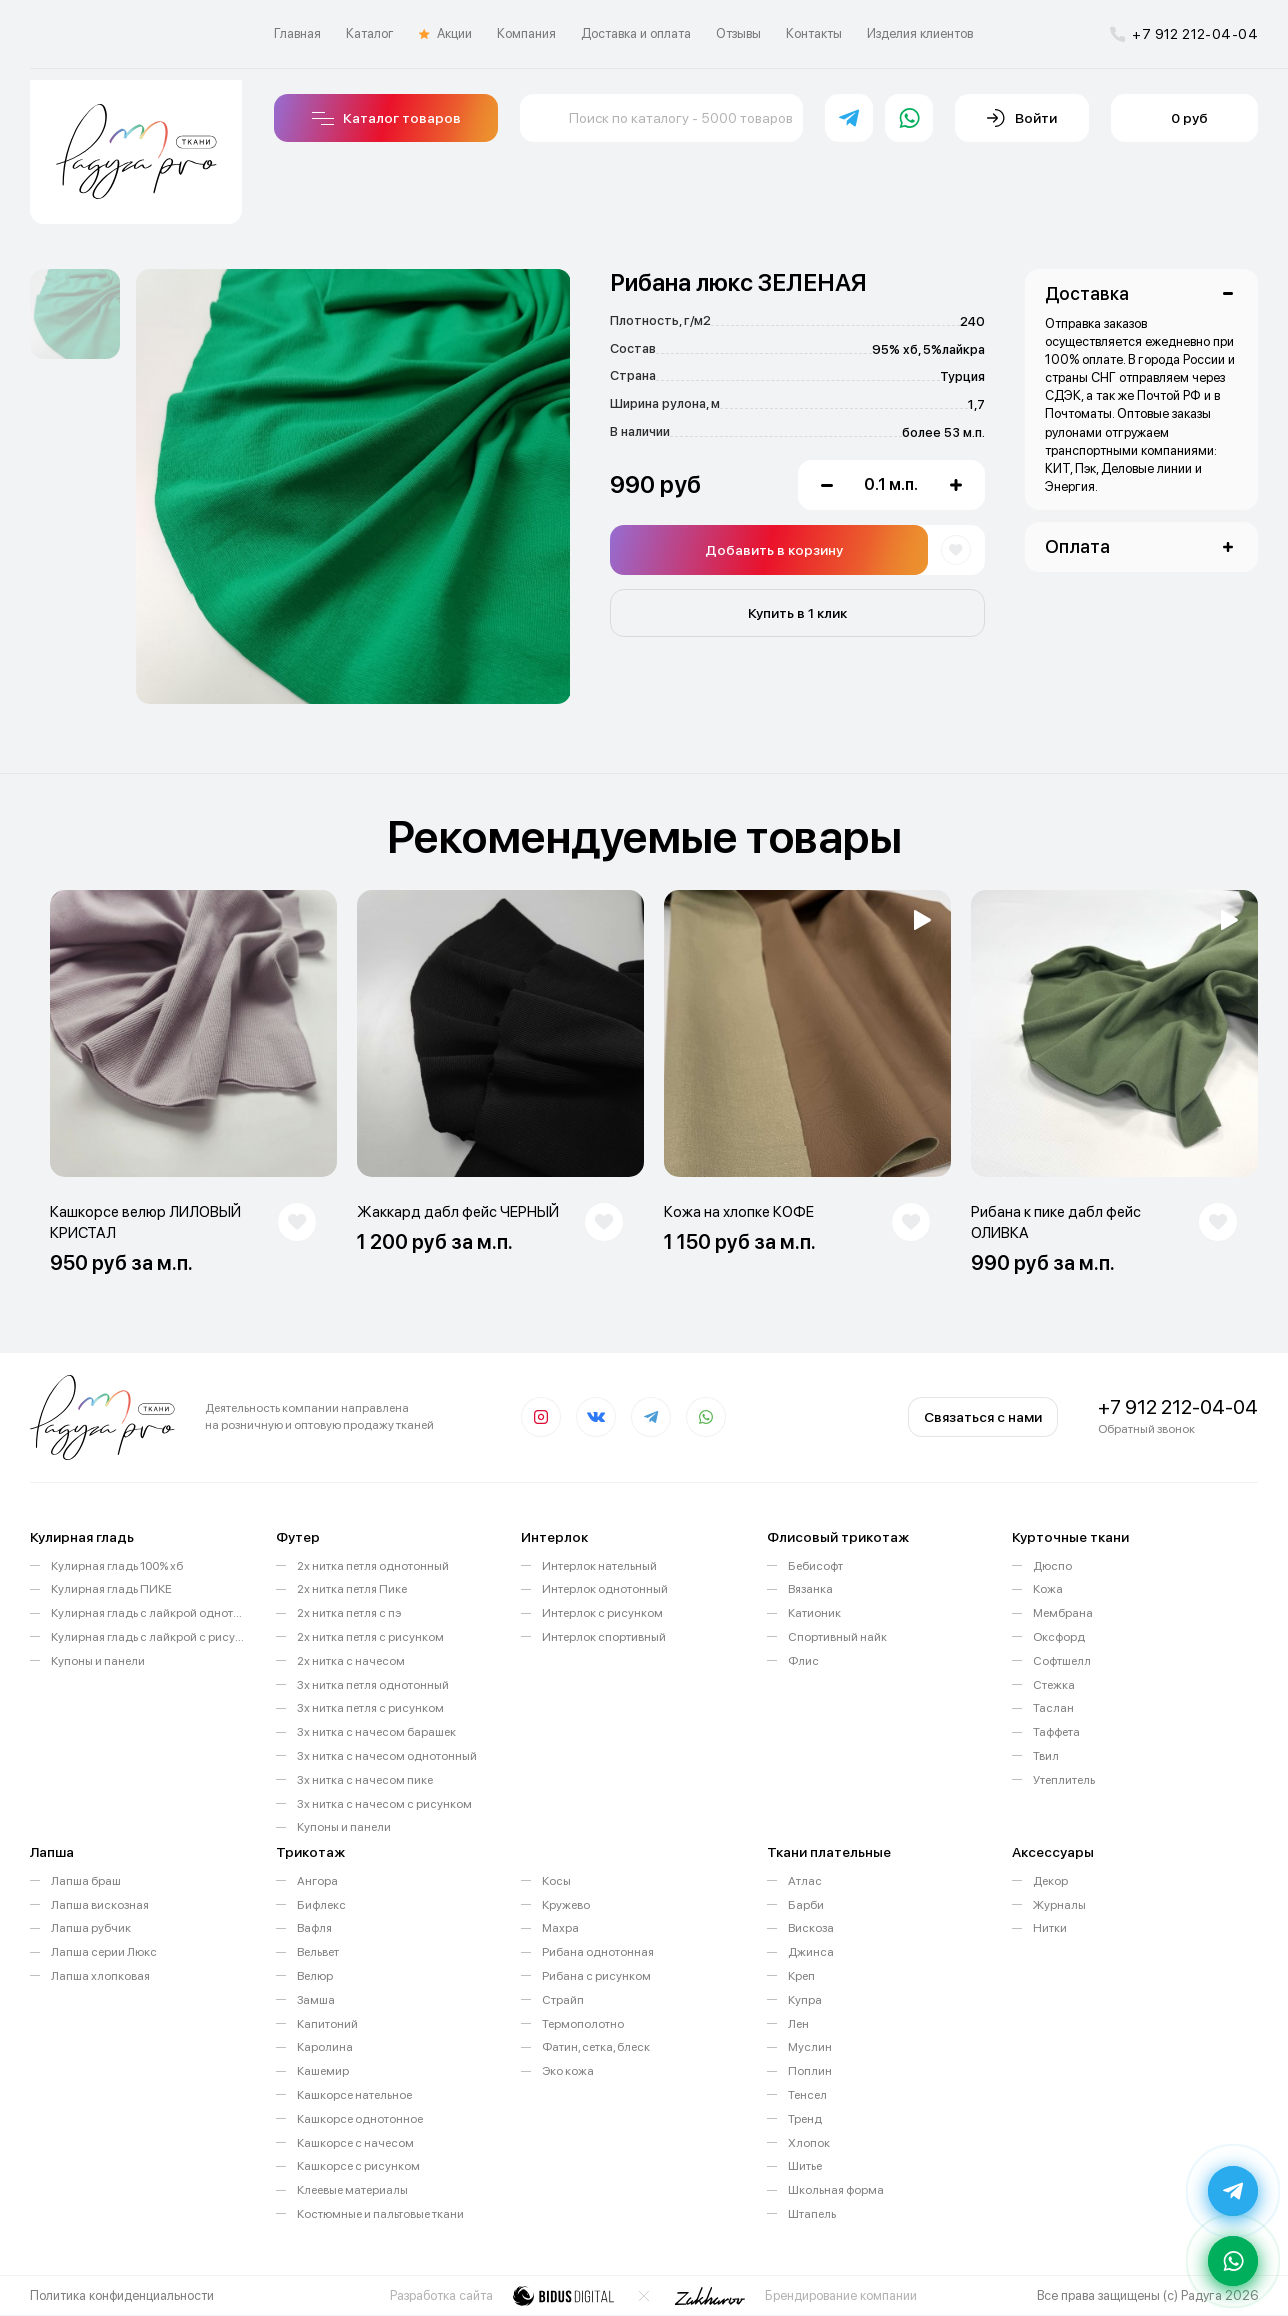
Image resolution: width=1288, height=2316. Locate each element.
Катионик (814, 1613)
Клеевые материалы (352, 2190)
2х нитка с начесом (351, 1661)
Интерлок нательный (599, 1566)
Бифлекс (321, 1905)
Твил (1046, 1756)
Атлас (805, 1881)
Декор (1050, 1881)
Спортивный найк (837, 1637)
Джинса (811, 1952)
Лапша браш (86, 1881)
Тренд (805, 2119)
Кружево (566, 1905)
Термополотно (583, 2024)
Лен (798, 2024)
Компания (526, 33)
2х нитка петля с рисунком (370, 1637)
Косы (556, 1881)
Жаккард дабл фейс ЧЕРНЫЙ (458, 1212)
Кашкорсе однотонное (360, 2119)
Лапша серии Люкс (104, 1952)
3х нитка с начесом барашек (376, 1732)
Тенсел (807, 2095)
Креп (801, 1976)
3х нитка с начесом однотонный (387, 1756)
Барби (806, 1905)
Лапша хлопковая (100, 1976)
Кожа (1048, 1589)
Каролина (325, 2047)
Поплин (810, 2071)
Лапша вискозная (100, 1905)
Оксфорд (1059, 1637)
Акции (445, 34)
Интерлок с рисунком (602, 1613)
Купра (805, 2000)
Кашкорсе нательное (354, 2095)
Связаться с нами (983, 1417)
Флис (803, 1661)
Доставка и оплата (636, 33)
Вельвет (318, 1952)
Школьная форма (836, 2190)
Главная (297, 33)
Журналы (1059, 1905)
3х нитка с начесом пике (365, 1780)
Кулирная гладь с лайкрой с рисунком (148, 1637)
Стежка (1054, 1685)
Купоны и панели (98, 1661)
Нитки (1050, 1928)
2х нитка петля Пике (352, 1589)
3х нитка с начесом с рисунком (384, 1804)
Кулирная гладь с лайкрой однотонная (148, 1613)
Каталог (370, 33)
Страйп (563, 2000)
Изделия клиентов (920, 33)
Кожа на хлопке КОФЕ (739, 1212)
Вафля (314, 1928)
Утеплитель (1064, 1780)
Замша (316, 2000)
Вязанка (810, 1589)
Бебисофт (815, 1566)
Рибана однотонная (598, 1952)
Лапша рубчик (91, 1928)
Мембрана (1063, 1613)
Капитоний (327, 2024)
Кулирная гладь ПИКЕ (111, 1589)
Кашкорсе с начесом (355, 2143)
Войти (1022, 118)
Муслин (810, 2047)
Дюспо (1052, 1566)
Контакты (814, 33)
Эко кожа (568, 2071)
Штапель (812, 2214)
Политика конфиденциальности (122, 2295)
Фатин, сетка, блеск (596, 2047)
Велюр (315, 1976)
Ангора (317, 1881)
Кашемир (323, 2071)
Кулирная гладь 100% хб (117, 1566)
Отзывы (738, 33)
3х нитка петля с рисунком (370, 1708)
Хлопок (809, 2143)
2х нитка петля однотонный (373, 1566)
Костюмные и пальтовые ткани (380, 2214)
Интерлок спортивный (604, 1637)
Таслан (1053, 1708)
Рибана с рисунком (596, 1976)
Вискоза (811, 1928)
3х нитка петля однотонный (373, 1685)
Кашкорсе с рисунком (358, 2166)
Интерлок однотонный (605, 1589)
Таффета (1056, 1732)
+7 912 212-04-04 (1184, 34)
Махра (560, 1928)
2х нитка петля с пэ (349, 1613)
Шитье (805, 2166)
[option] (75, 314)
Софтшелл (1062, 1661)
